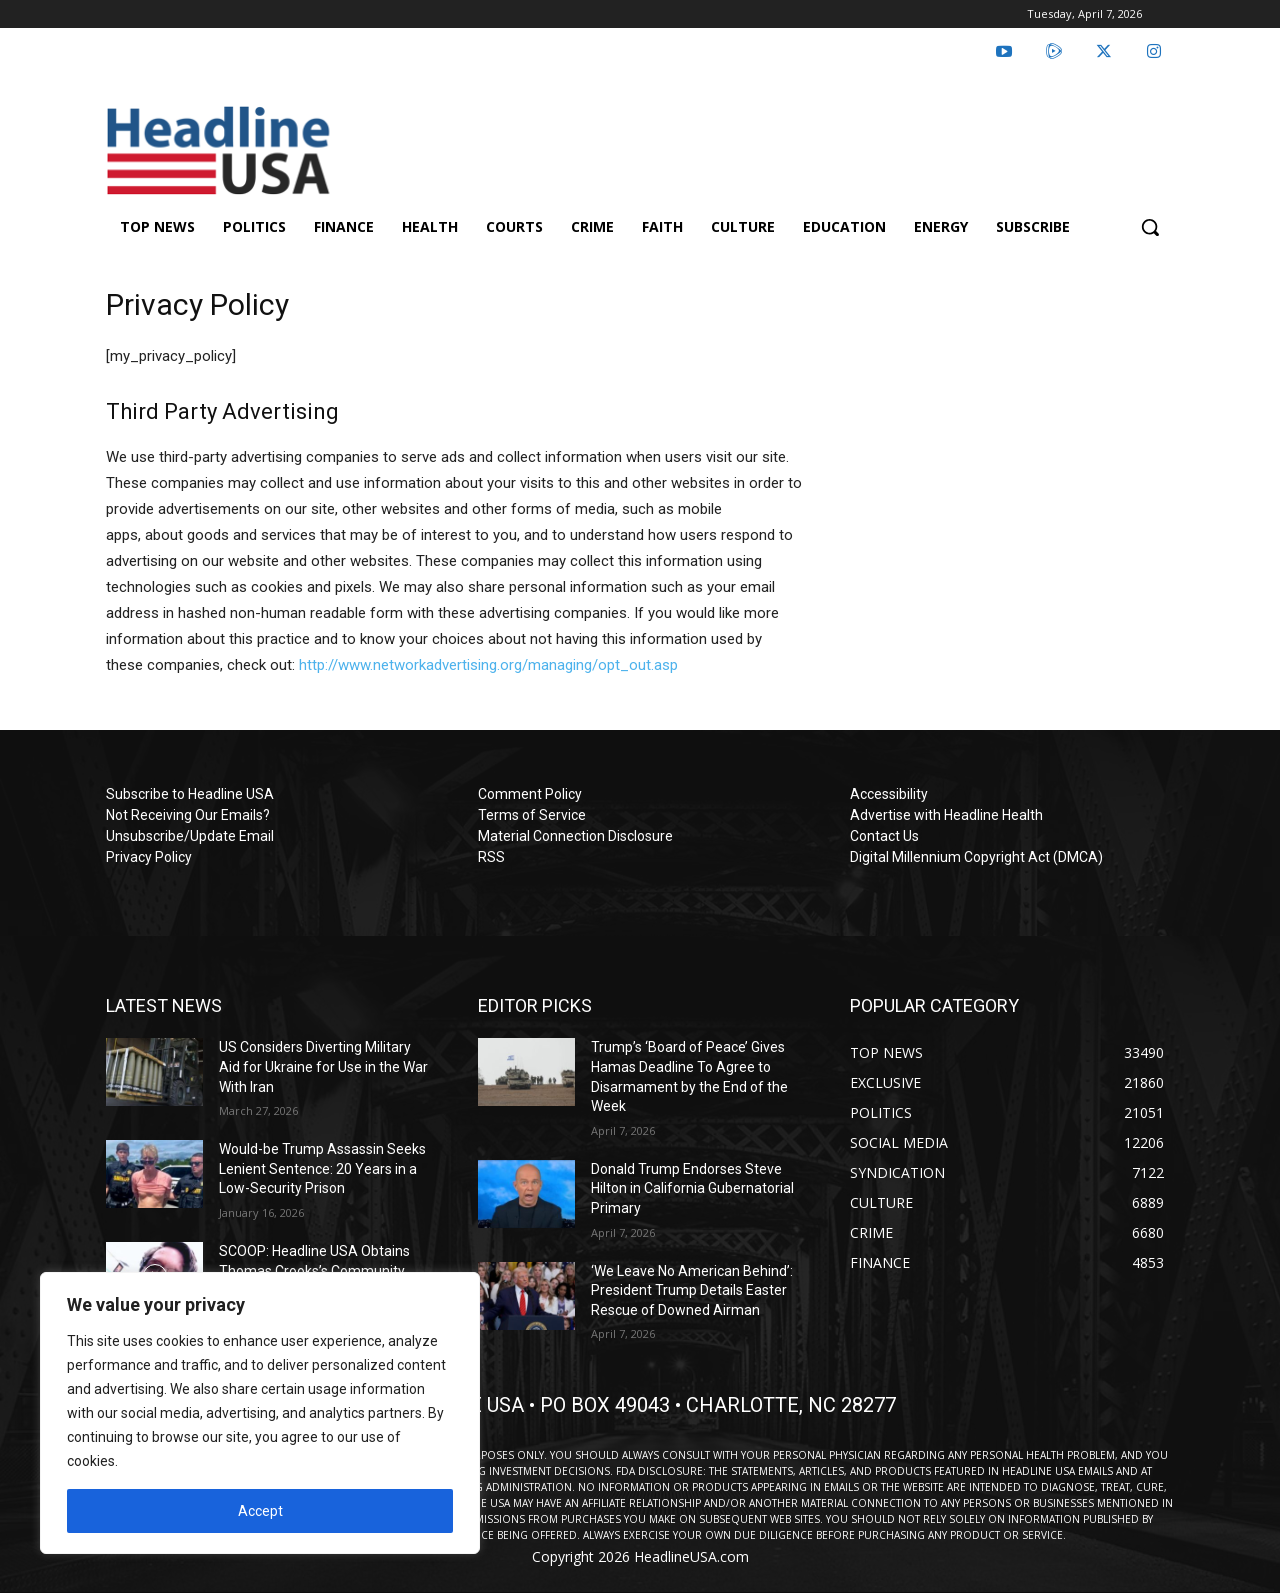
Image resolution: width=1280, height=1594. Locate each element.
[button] (1150, 227)
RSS (491, 857)
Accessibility (889, 794)
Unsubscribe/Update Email (190, 836)
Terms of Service (532, 815)
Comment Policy (530, 794)
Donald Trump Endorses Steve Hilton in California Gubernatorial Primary (692, 1188)
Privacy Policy (149, 857)
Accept (260, 1511)
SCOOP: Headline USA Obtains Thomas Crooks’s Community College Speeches (314, 1270)
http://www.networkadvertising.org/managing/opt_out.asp (488, 665)
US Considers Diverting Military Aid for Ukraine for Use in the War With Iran (323, 1066)
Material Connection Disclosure (575, 836)
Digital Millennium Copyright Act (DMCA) (976, 857)
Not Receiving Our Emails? (188, 815)
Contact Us (884, 836)
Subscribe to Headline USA (190, 794)
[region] (260, 1413)
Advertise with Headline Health (946, 815)
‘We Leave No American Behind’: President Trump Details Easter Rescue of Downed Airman (692, 1290)
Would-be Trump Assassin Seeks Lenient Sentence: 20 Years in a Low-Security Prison (322, 1168)
